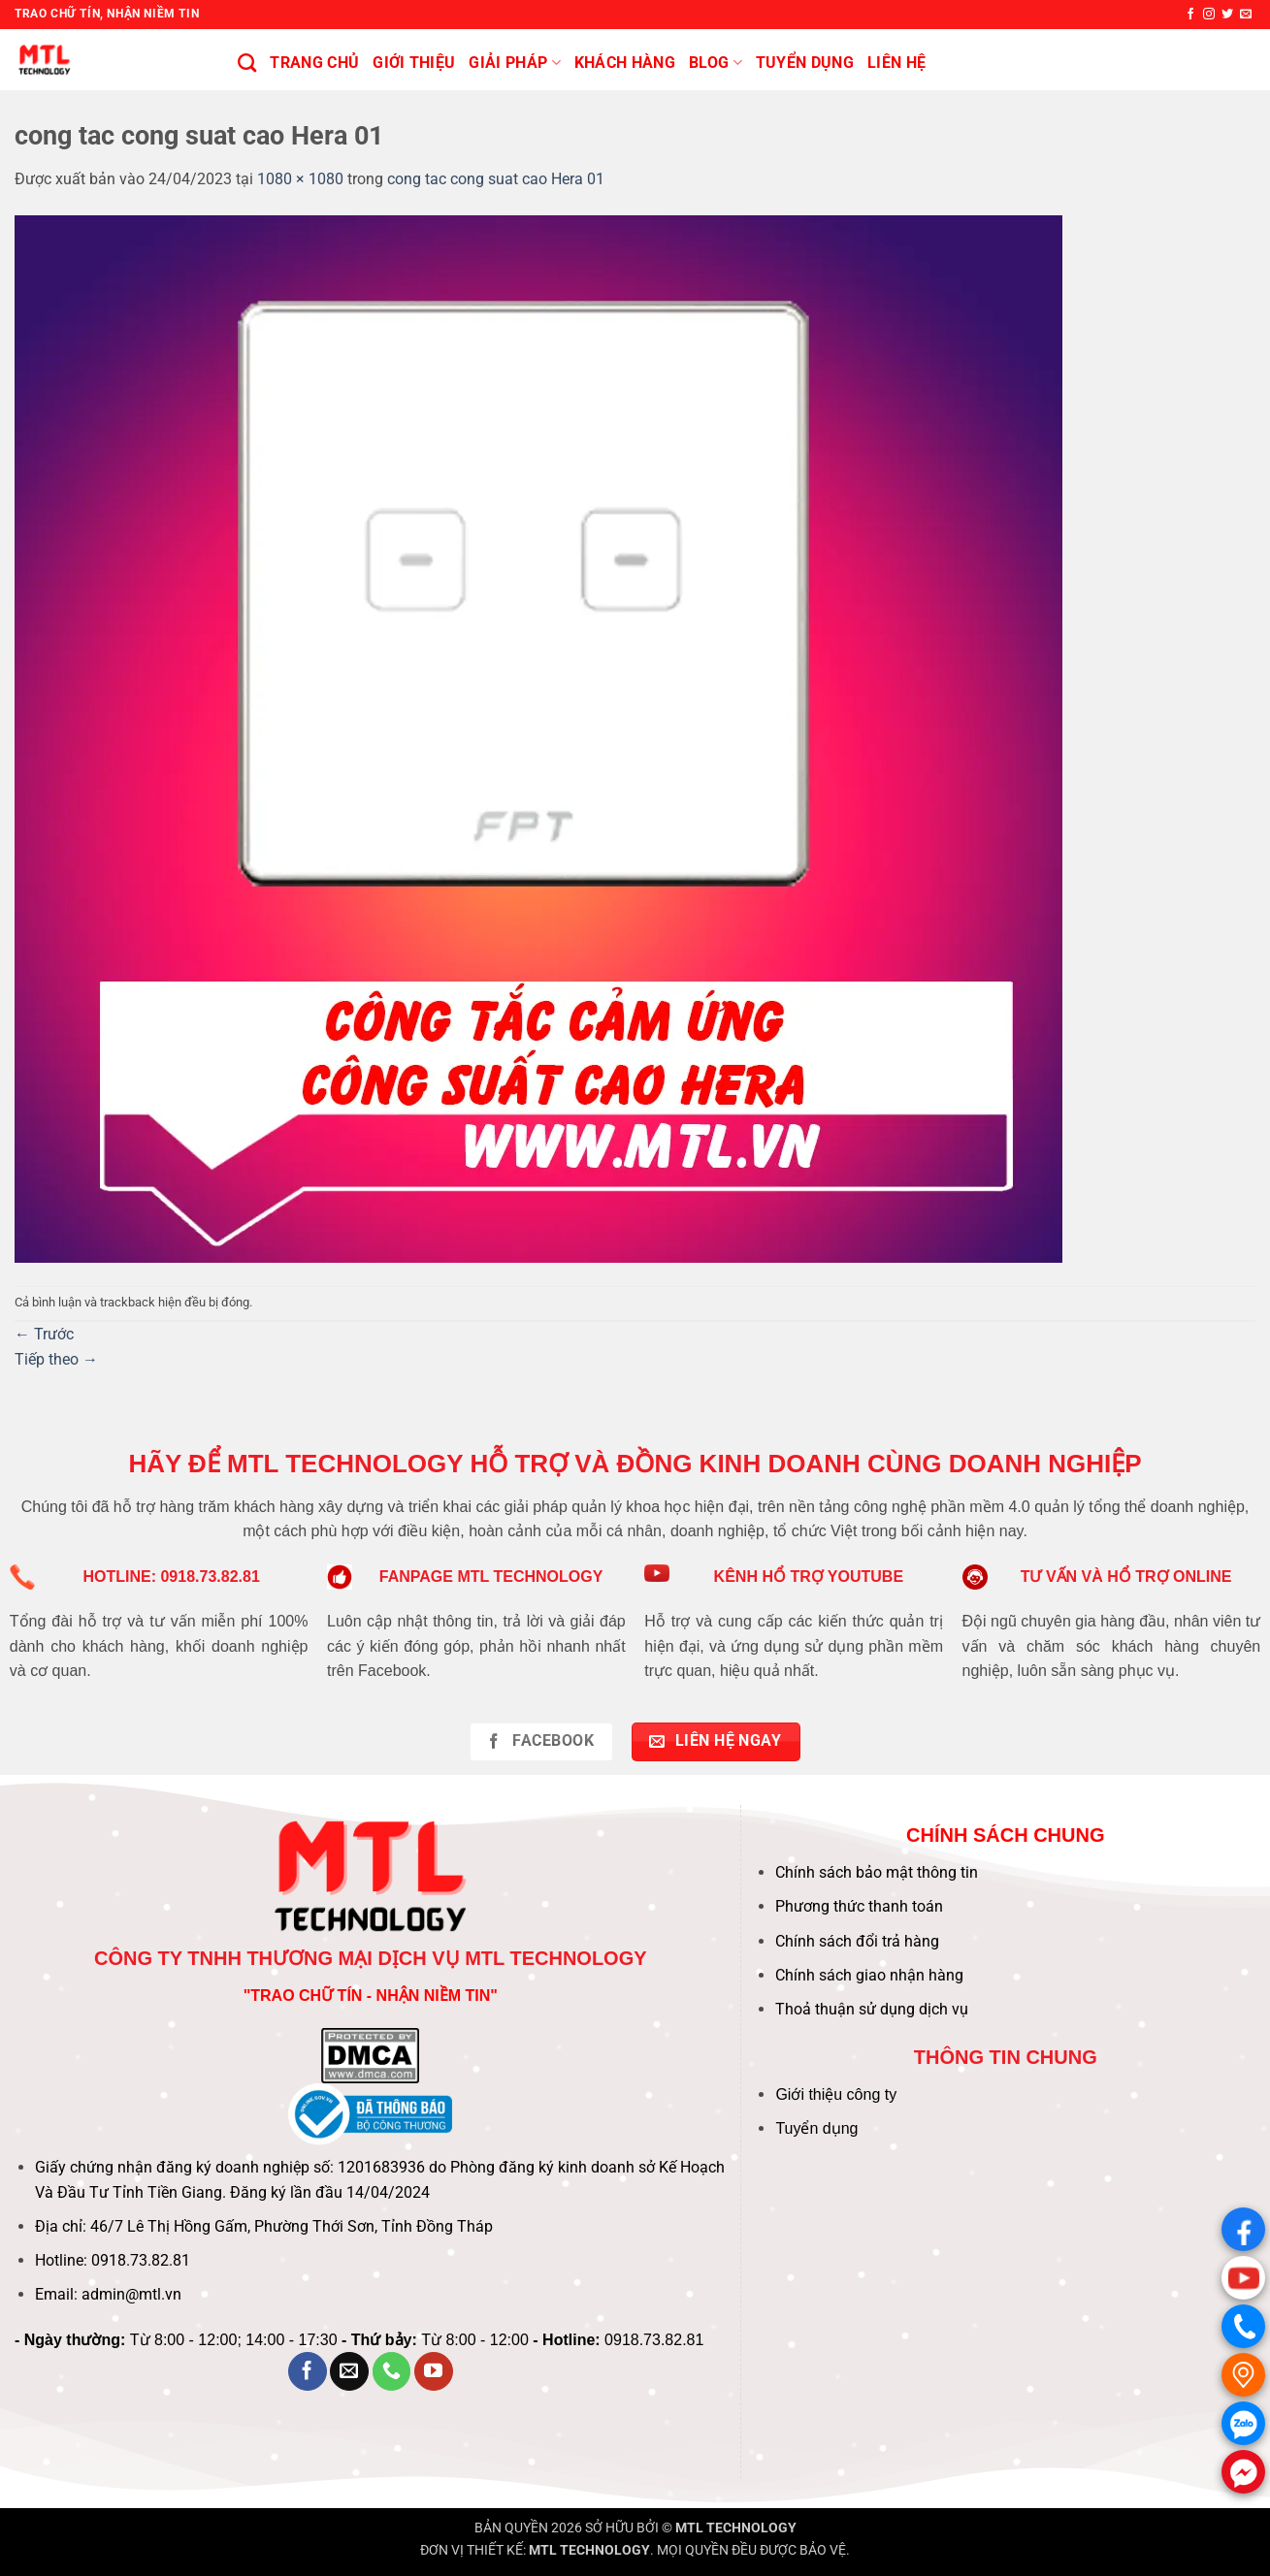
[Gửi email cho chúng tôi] (1246, 14)
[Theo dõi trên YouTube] (433, 2371)
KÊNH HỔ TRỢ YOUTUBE (809, 1576)
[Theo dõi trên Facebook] (1190, 14)
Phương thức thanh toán (859, 1906)
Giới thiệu (414, 62)
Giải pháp (514, 63)
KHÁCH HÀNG (624, 62)
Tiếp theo (56, 1359)
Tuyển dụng (816, 2128)
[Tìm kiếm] (247, 62)
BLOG (715, 63)
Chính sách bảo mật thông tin (876, 1872)
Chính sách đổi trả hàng (857, 1941)
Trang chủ (314, 62)
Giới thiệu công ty (835, 2094)
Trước (44, 1334)
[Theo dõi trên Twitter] (1227, 14)
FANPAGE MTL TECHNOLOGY (491, 1576)
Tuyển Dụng (805, 62)
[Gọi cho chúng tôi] (392, 2371)
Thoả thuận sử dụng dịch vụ (871, 2009)
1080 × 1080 (300, 179)
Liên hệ (896, 62)
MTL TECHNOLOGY (736, 2528)
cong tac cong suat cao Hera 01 (495, 179)
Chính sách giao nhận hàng (869, 1975)
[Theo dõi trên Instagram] (1209, 14)
